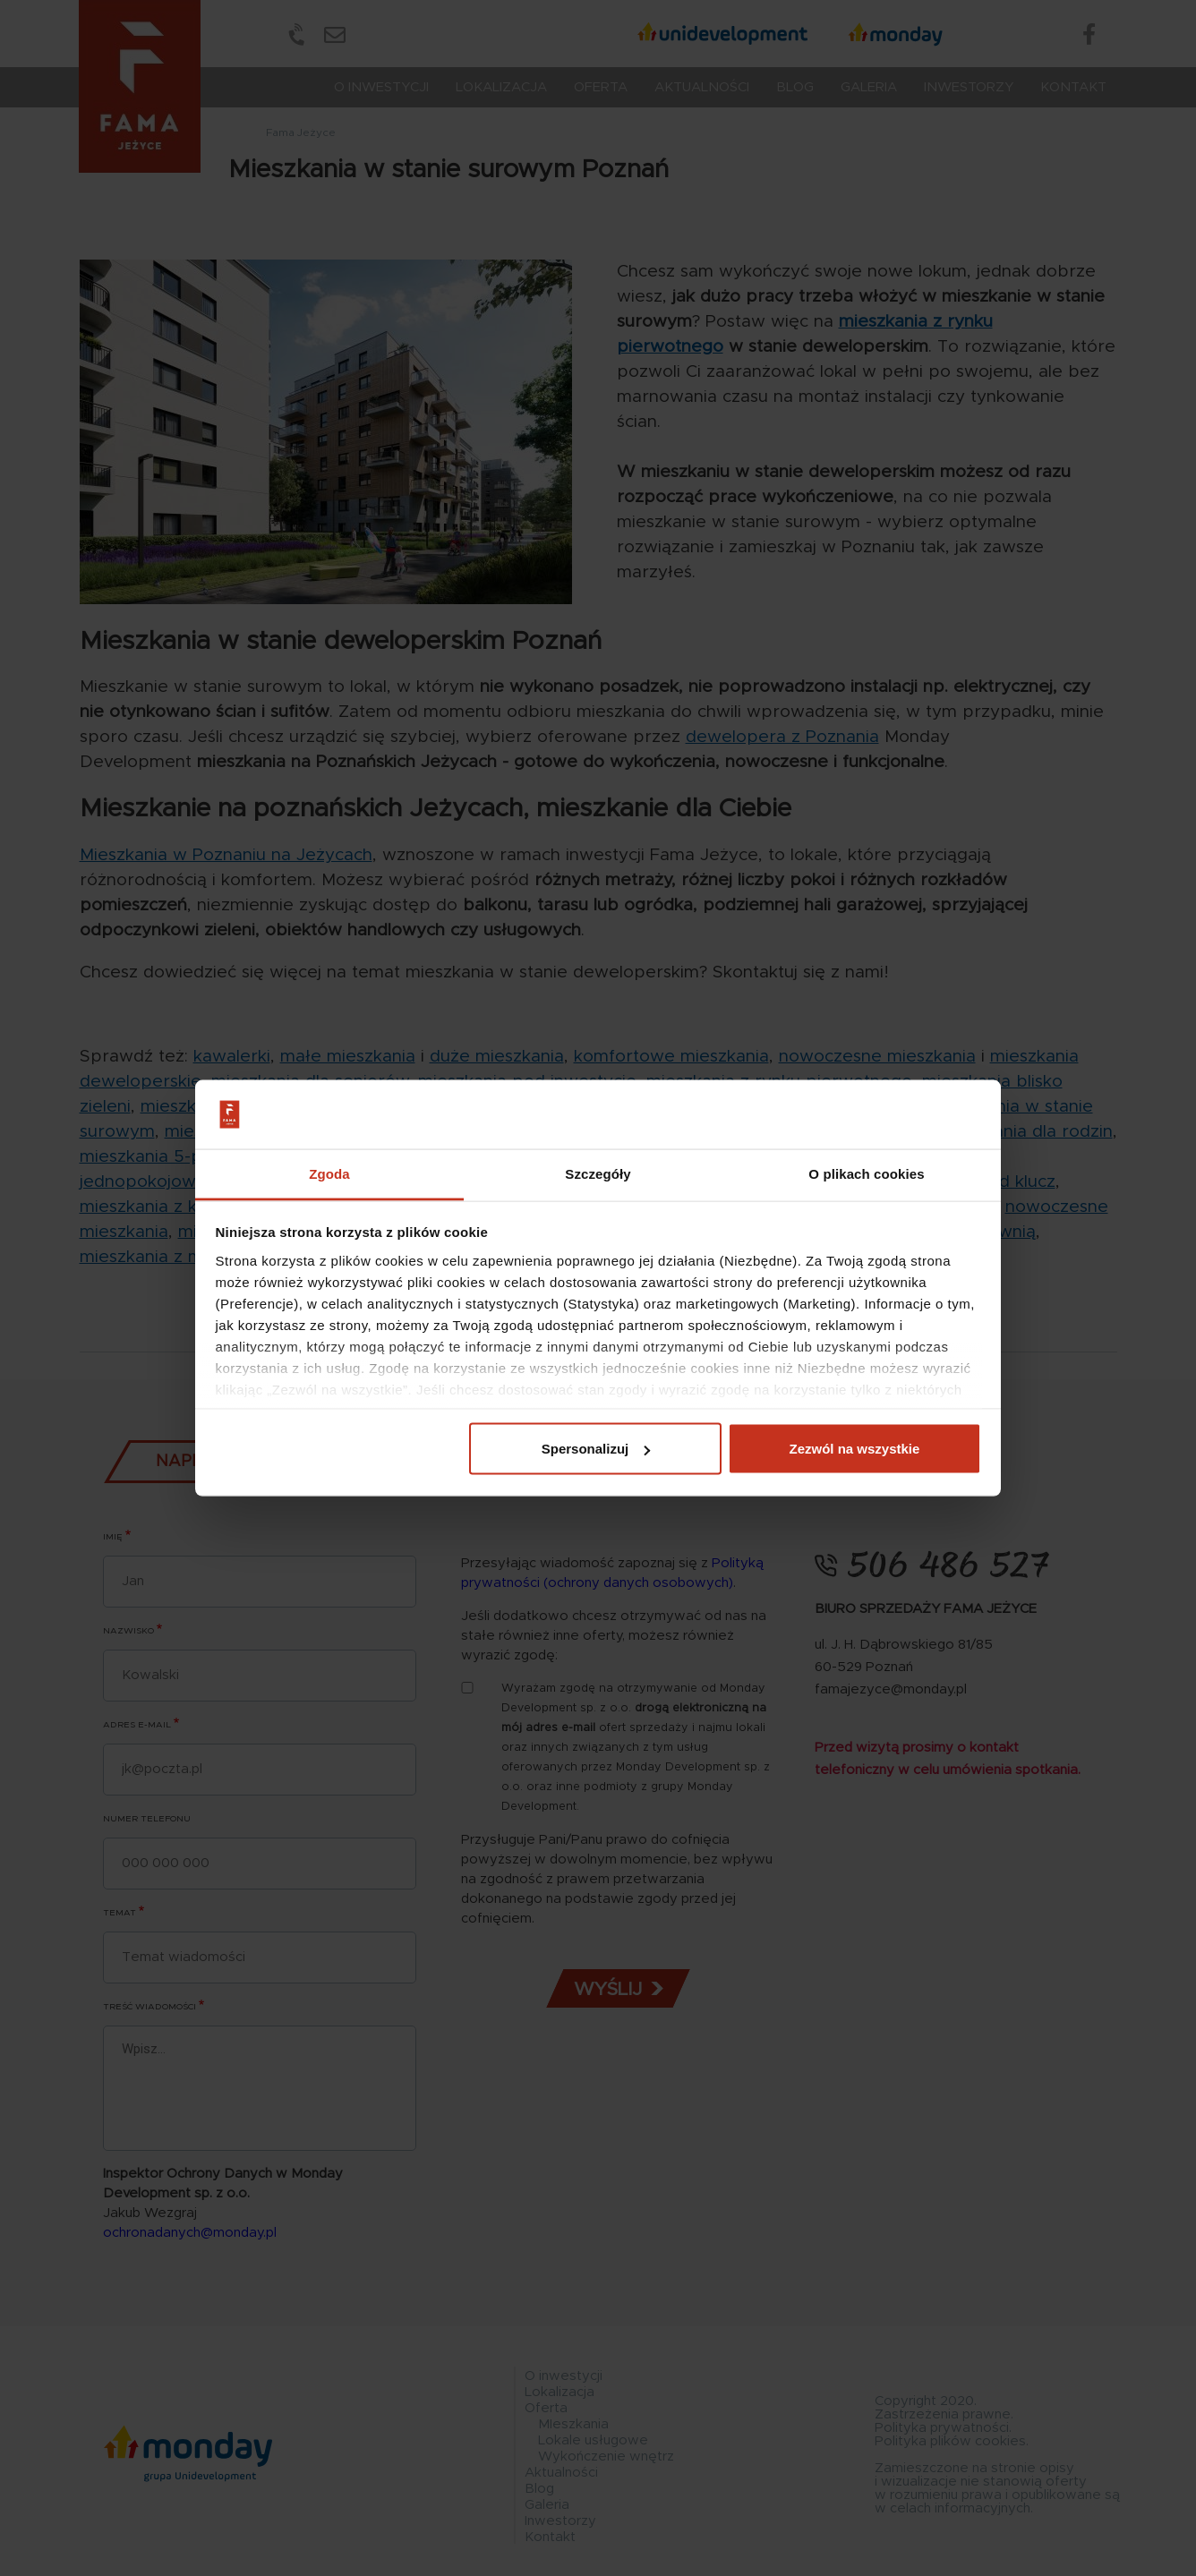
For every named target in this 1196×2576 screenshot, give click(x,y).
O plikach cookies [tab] (866, 1173)
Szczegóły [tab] (597, 1173)
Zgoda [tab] (329, 1173)
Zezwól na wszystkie (854, 1448)
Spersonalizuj (596, 1448)
